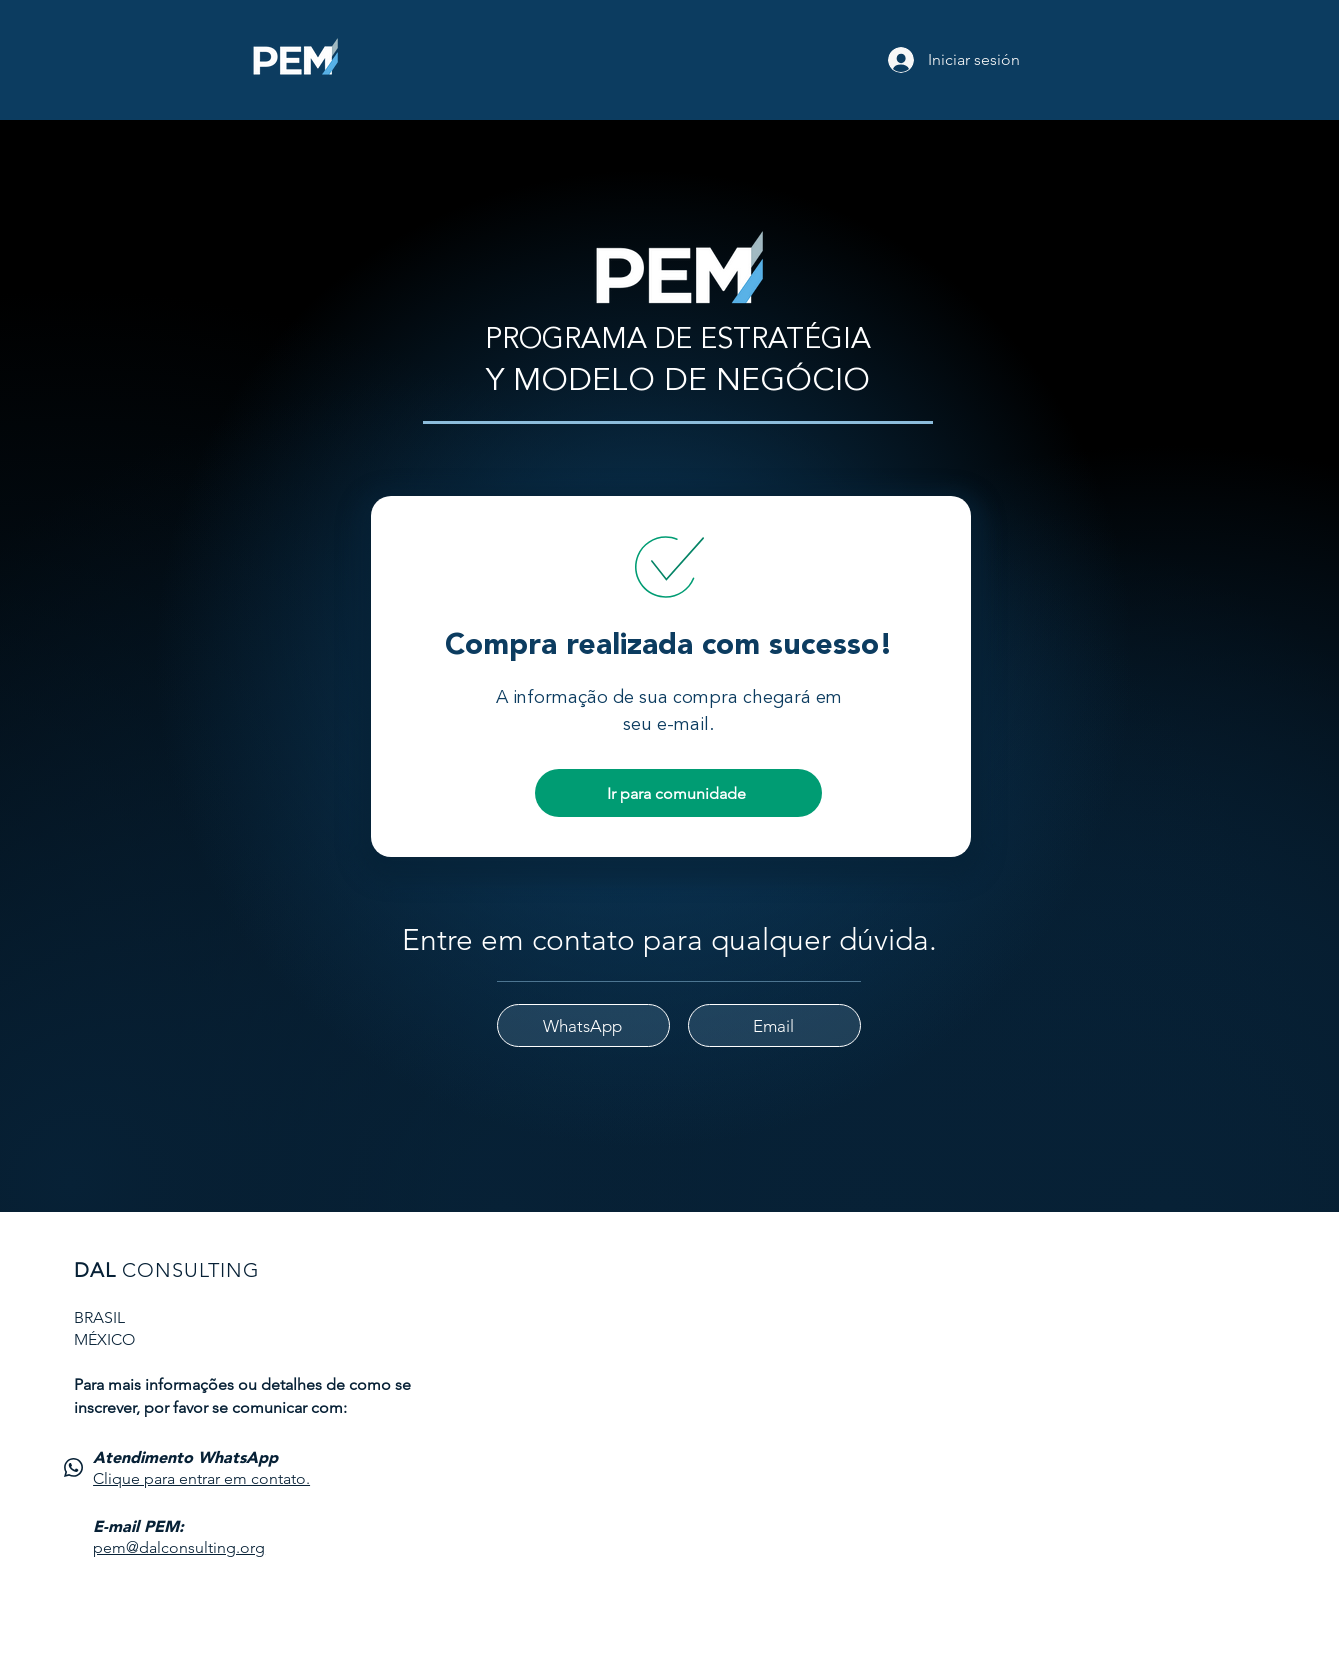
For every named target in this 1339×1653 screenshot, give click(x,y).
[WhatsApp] (583, 1025)
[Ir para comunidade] (678, 793)
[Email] (774, 1025)
